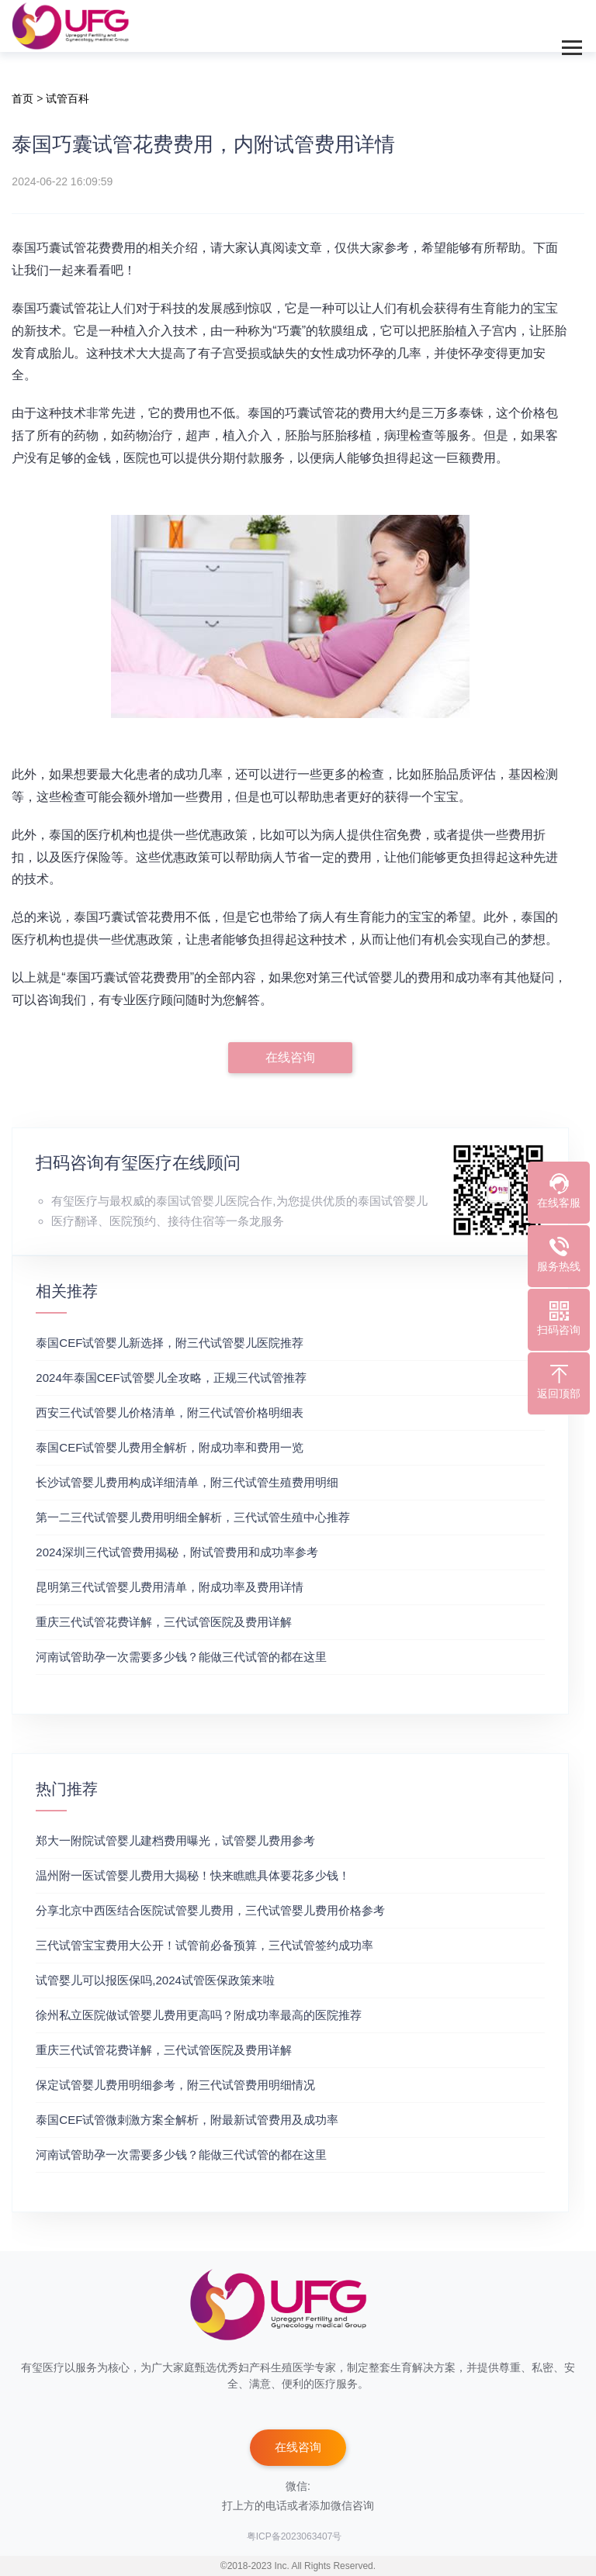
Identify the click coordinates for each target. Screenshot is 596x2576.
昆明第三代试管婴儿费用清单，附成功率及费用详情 (169, 1587)
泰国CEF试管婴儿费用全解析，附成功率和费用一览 (169, 1447)
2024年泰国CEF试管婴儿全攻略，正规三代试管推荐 (171, 1377)
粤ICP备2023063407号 (294, 2536)
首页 (22, 98)
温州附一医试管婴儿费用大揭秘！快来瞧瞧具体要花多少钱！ (193, 1875)
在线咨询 (290, 1057)
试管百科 (67, 98)
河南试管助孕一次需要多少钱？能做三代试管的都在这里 (181, 1656)
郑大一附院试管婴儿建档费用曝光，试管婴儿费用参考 (175, 1840)
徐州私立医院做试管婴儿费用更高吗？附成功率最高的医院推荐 (199, 2015)
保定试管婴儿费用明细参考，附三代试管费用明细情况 (175, 2084)
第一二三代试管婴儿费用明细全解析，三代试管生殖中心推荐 (193, 1517)
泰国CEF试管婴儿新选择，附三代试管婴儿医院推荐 (169, 1342)
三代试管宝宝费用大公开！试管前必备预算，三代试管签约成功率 (204, 1945)
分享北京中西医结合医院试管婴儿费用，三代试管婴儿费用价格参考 (210, 1910)
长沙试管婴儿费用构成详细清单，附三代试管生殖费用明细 (187, 1482)
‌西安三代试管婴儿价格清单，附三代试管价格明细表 (169, 1412)
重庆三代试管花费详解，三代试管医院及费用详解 (164, 1621)
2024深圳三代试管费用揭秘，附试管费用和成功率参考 (176, 1552)
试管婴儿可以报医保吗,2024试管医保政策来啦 (155, 1980)
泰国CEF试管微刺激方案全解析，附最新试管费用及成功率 (187, 2119)
